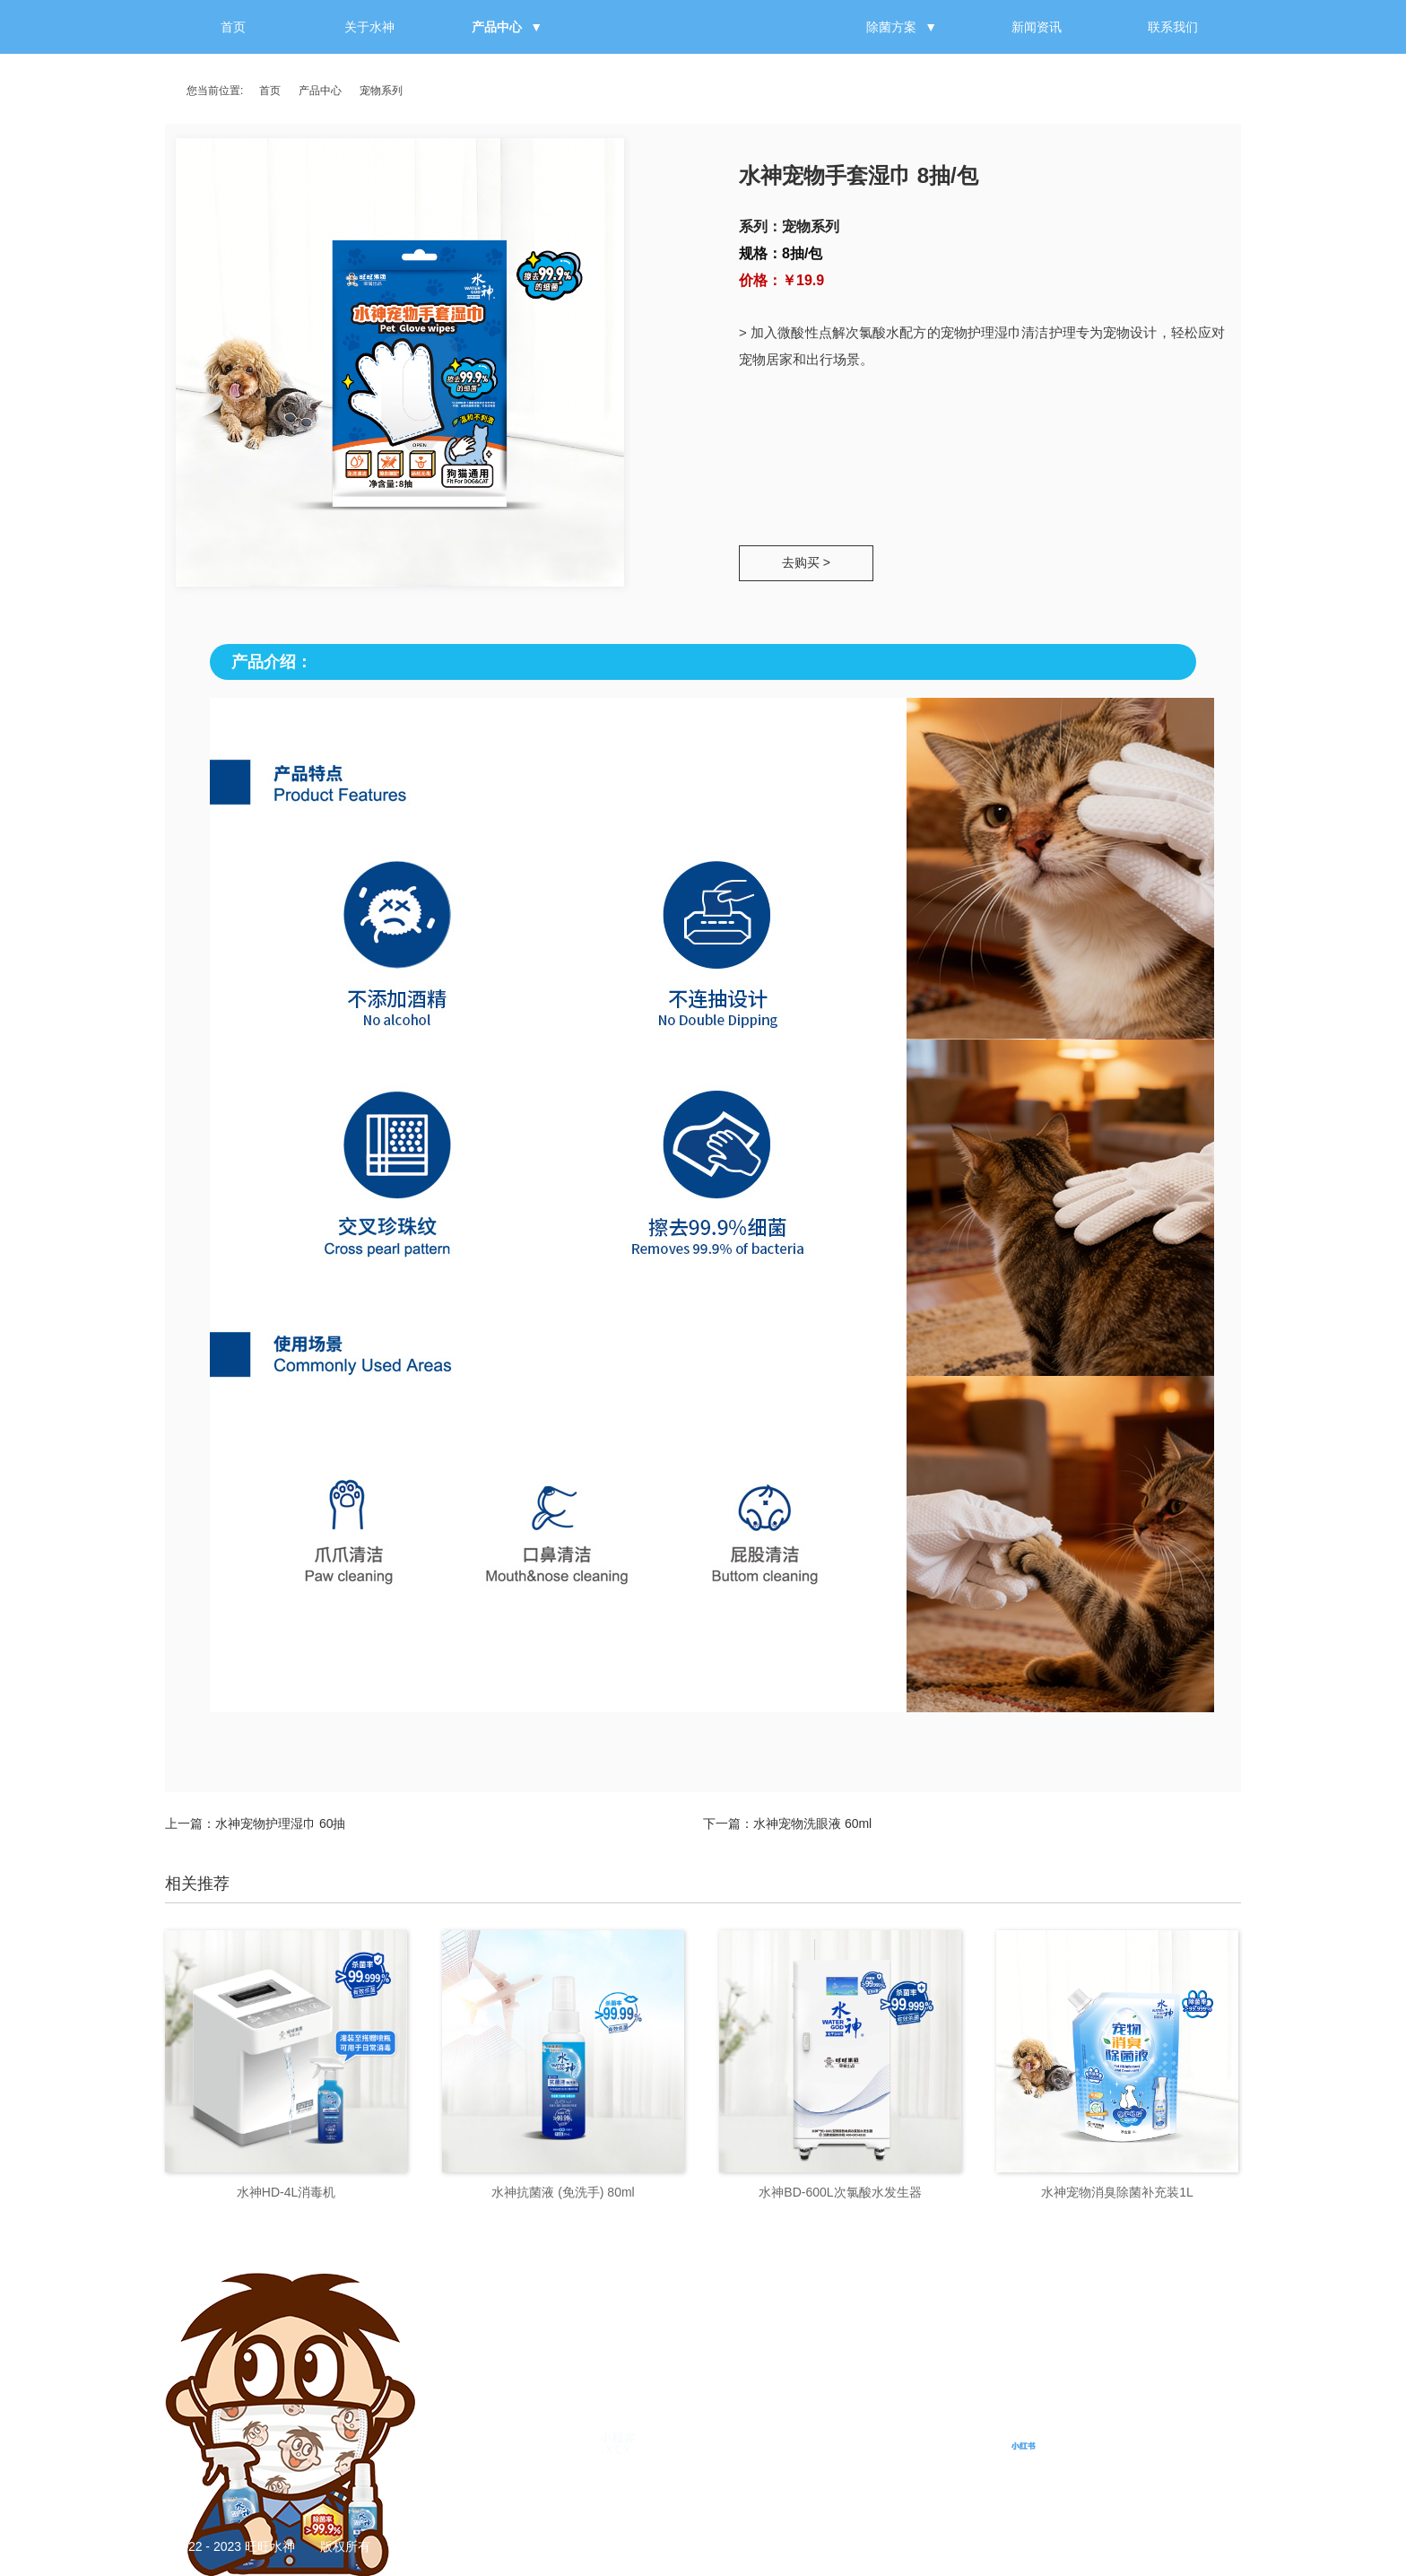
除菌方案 (891, 27)
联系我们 (1173, 27)
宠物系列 (381, 90)
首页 (233, 27)
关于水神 (369, 27)
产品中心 (497, 27)
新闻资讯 (1036, 27)
